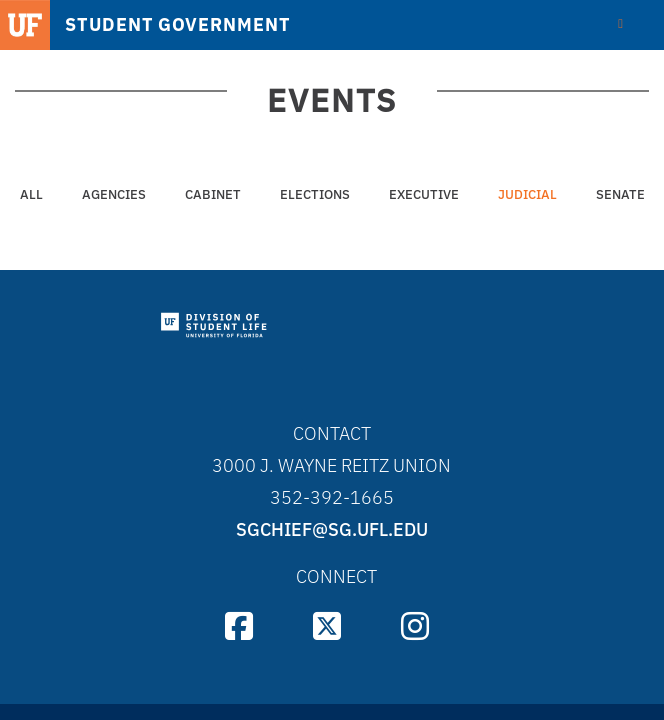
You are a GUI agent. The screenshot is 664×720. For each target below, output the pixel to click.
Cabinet (213, 194)
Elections (315, 194)
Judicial (527, 194)
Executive (424, 194)
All (31, 194)
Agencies (114, 194)
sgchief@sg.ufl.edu (332, 529)
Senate (620, 194)
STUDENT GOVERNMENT (177, 25)
